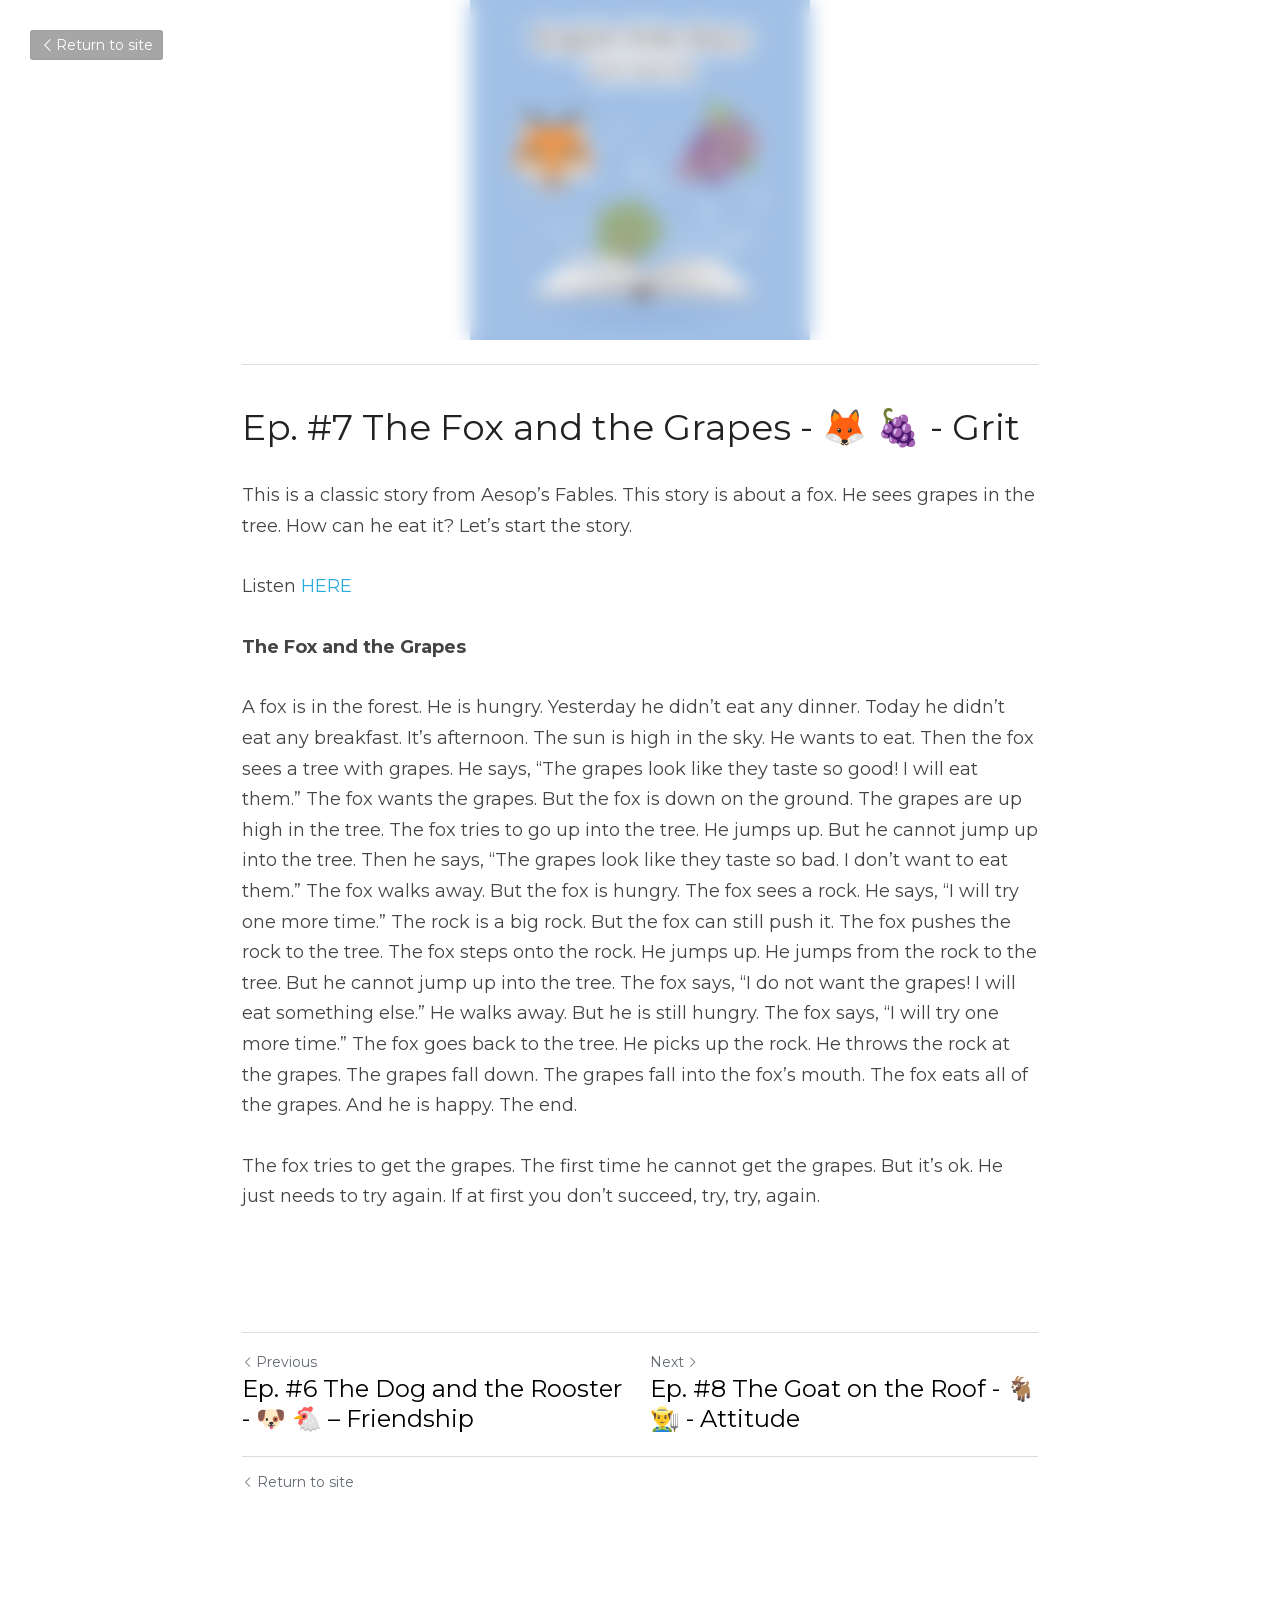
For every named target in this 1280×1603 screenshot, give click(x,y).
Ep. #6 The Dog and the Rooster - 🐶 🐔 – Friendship (432, 1403)
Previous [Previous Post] (279, 1362)
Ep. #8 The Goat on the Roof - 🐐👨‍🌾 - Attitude (843, 1403)
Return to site (96, 45)
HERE (326, 586)
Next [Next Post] (674, 1362)
